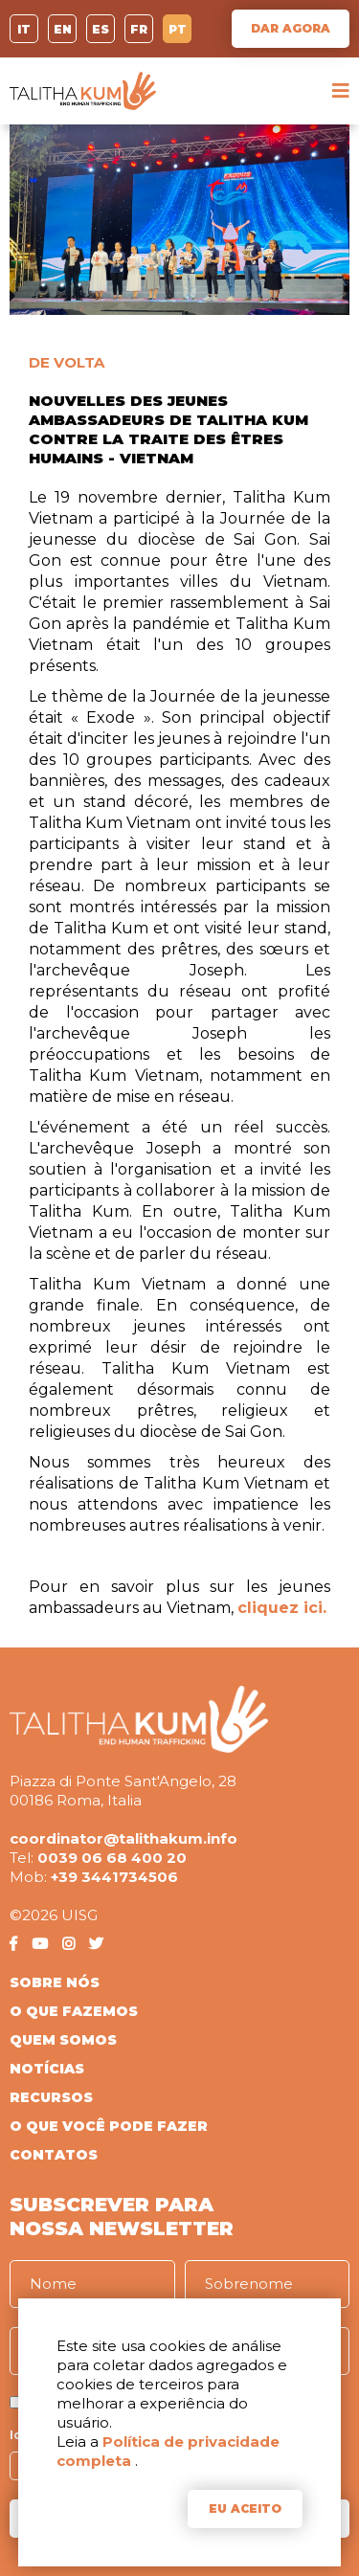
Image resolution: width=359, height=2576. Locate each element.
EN (63, 29)
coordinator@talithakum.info (123, 1838)
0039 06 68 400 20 (112, 1857)
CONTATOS (54, 2154)
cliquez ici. (281, 1608)
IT (24, 29)
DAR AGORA (290, 28)
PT (177, 29)
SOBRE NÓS (55, 1982)
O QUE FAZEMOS (74, 2011)
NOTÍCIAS (47, 2068)
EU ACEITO (245, 2508)
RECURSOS (51, 2097)
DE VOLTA (66, 362)
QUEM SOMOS (63, 2040)
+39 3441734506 (114, 1877)
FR (138, 29)
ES (100, 29)
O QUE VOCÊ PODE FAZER (109, 2126)
